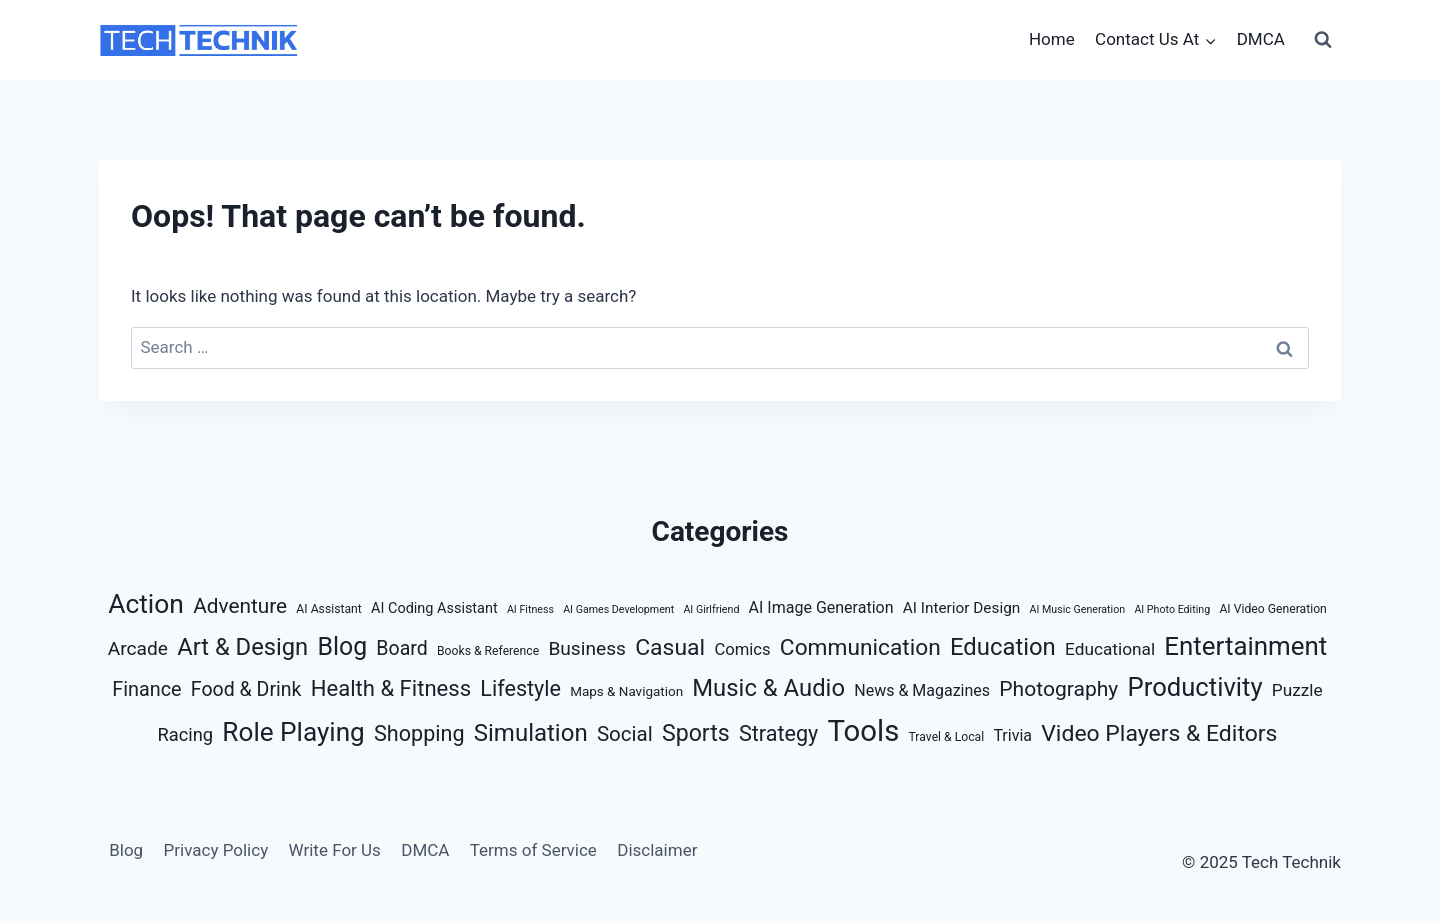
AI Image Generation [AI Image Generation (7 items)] (821, 607)
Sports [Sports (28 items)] (696, 733)
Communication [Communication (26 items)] (860, 647)
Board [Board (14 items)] (401, 648)
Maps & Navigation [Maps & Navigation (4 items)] (626, 691)
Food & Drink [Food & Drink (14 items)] (246, 689)
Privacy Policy (216, 850)
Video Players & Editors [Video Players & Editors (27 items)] (1159, 733)
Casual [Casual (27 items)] (670, 647)
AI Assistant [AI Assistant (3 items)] (328, 609)
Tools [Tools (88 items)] (864, 731)
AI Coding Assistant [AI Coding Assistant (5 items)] (434, 608)
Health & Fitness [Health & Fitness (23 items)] (391, 688)
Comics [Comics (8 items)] (742, 649)
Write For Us (335, 850)
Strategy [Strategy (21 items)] (778, 733)
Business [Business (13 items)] (587, 648)
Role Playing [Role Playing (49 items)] (293, 732)
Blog (126, 850)
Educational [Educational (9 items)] (1110, 649)
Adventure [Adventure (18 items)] (240, 606)
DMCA (1261, 39)
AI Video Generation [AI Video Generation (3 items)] (1272, 609)
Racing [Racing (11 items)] (186, 734)
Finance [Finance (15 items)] (146, 689)
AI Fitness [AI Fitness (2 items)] (530, 609)
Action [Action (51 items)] (146, 603)
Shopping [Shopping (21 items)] (419, 733)
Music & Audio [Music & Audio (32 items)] (768, 688)
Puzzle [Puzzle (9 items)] (1297, 690)
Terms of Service (533, 850)
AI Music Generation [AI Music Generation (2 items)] (1077, 609)
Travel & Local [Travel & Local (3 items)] (947, 737)
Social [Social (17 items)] (625, 734)
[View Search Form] (1323, 40)
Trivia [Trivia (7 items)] (1012, 735)
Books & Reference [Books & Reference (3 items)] (488, 651)
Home (1052, 39)
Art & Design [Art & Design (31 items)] (242, 647)
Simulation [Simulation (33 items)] (531, 733)
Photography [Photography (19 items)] (1058, 688)
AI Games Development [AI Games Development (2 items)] (618, 609)
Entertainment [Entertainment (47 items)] (1245, 646)
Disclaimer (657, 850)
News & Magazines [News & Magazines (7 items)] (922, 690)
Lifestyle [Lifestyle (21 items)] (520, 688)
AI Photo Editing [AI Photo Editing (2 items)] (1172, 609)
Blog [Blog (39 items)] (342, 646)
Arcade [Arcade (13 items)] (138, 648)
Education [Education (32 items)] (1003, 647)
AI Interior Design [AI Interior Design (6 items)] (962, 608)
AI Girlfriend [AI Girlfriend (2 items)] (711, 609)
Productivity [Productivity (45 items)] (1195, 687)
